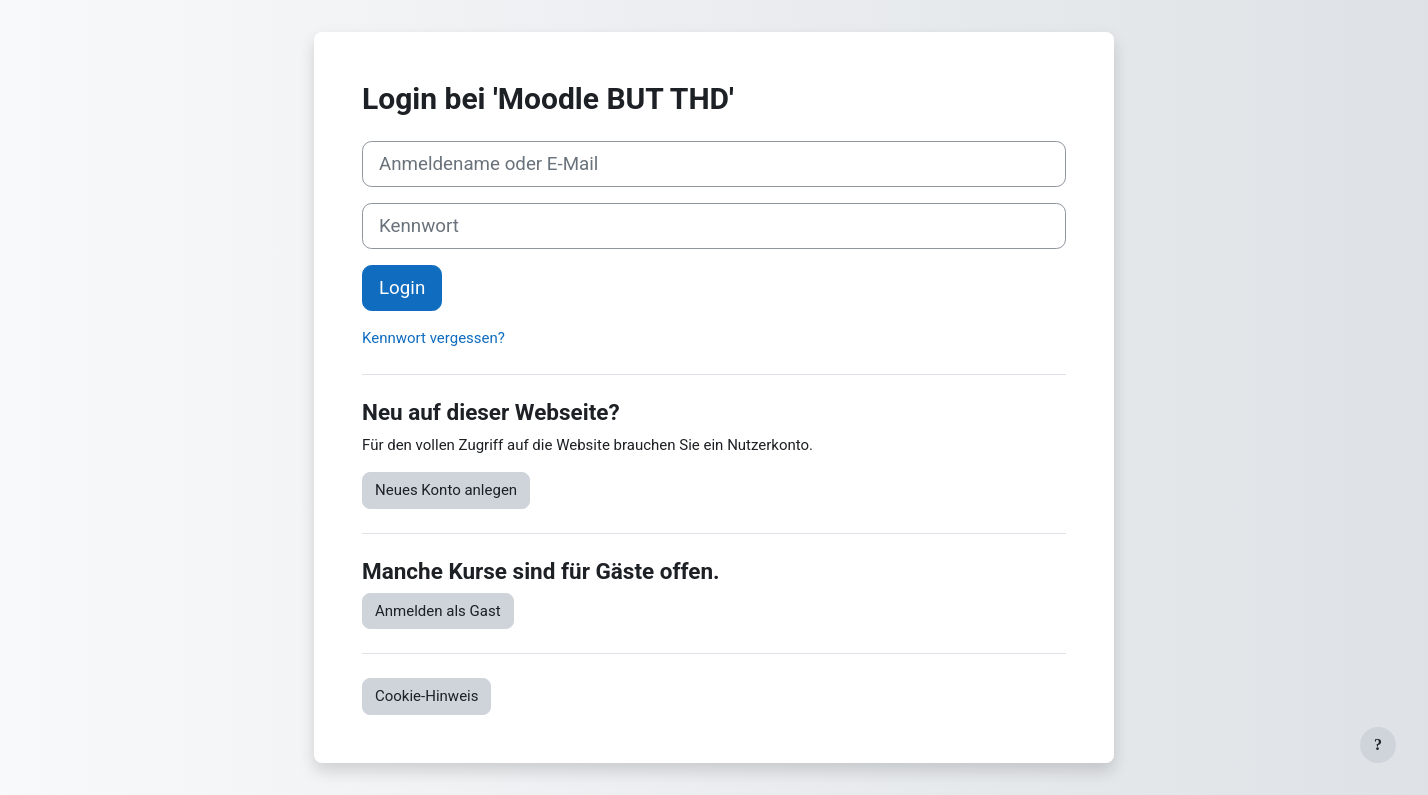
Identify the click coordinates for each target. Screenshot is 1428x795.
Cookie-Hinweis (426, 696)
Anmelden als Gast (438, 611)
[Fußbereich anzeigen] (1378, 745)
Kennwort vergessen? (433, 338)
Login (402, 288)
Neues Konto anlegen (446, 490)
